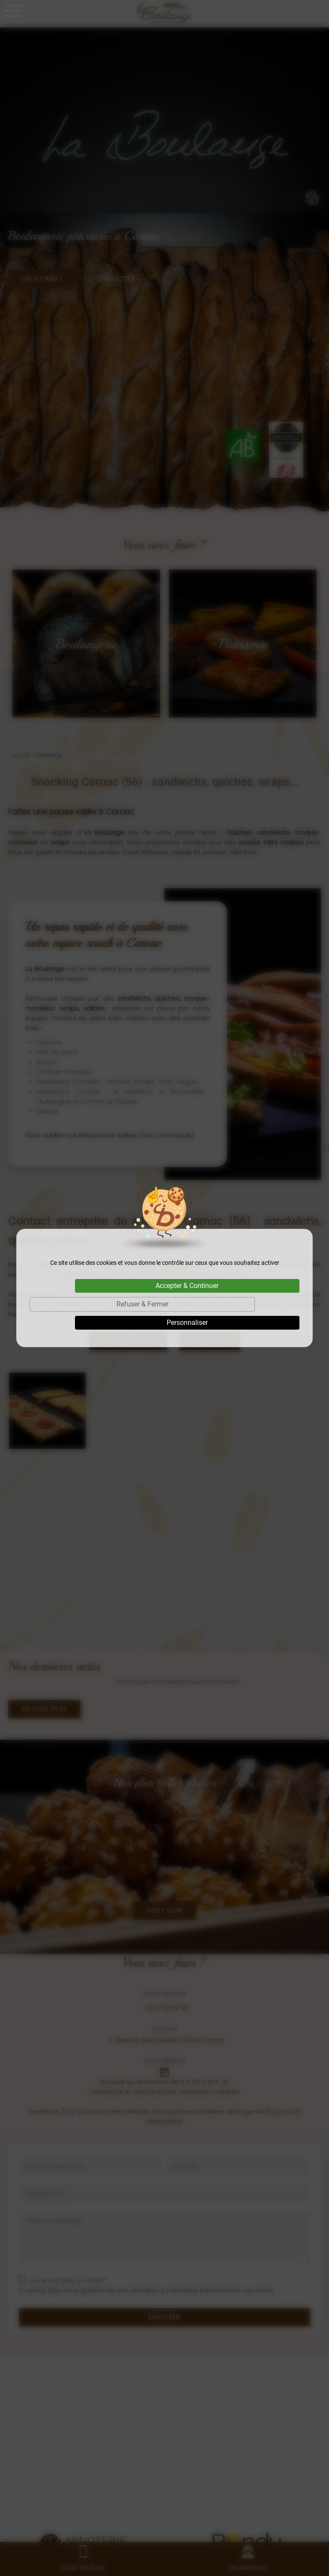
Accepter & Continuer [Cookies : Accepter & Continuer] (187, 1286)
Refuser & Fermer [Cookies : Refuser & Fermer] (142, 1304)
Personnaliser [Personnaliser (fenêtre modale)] (187, 1322)
